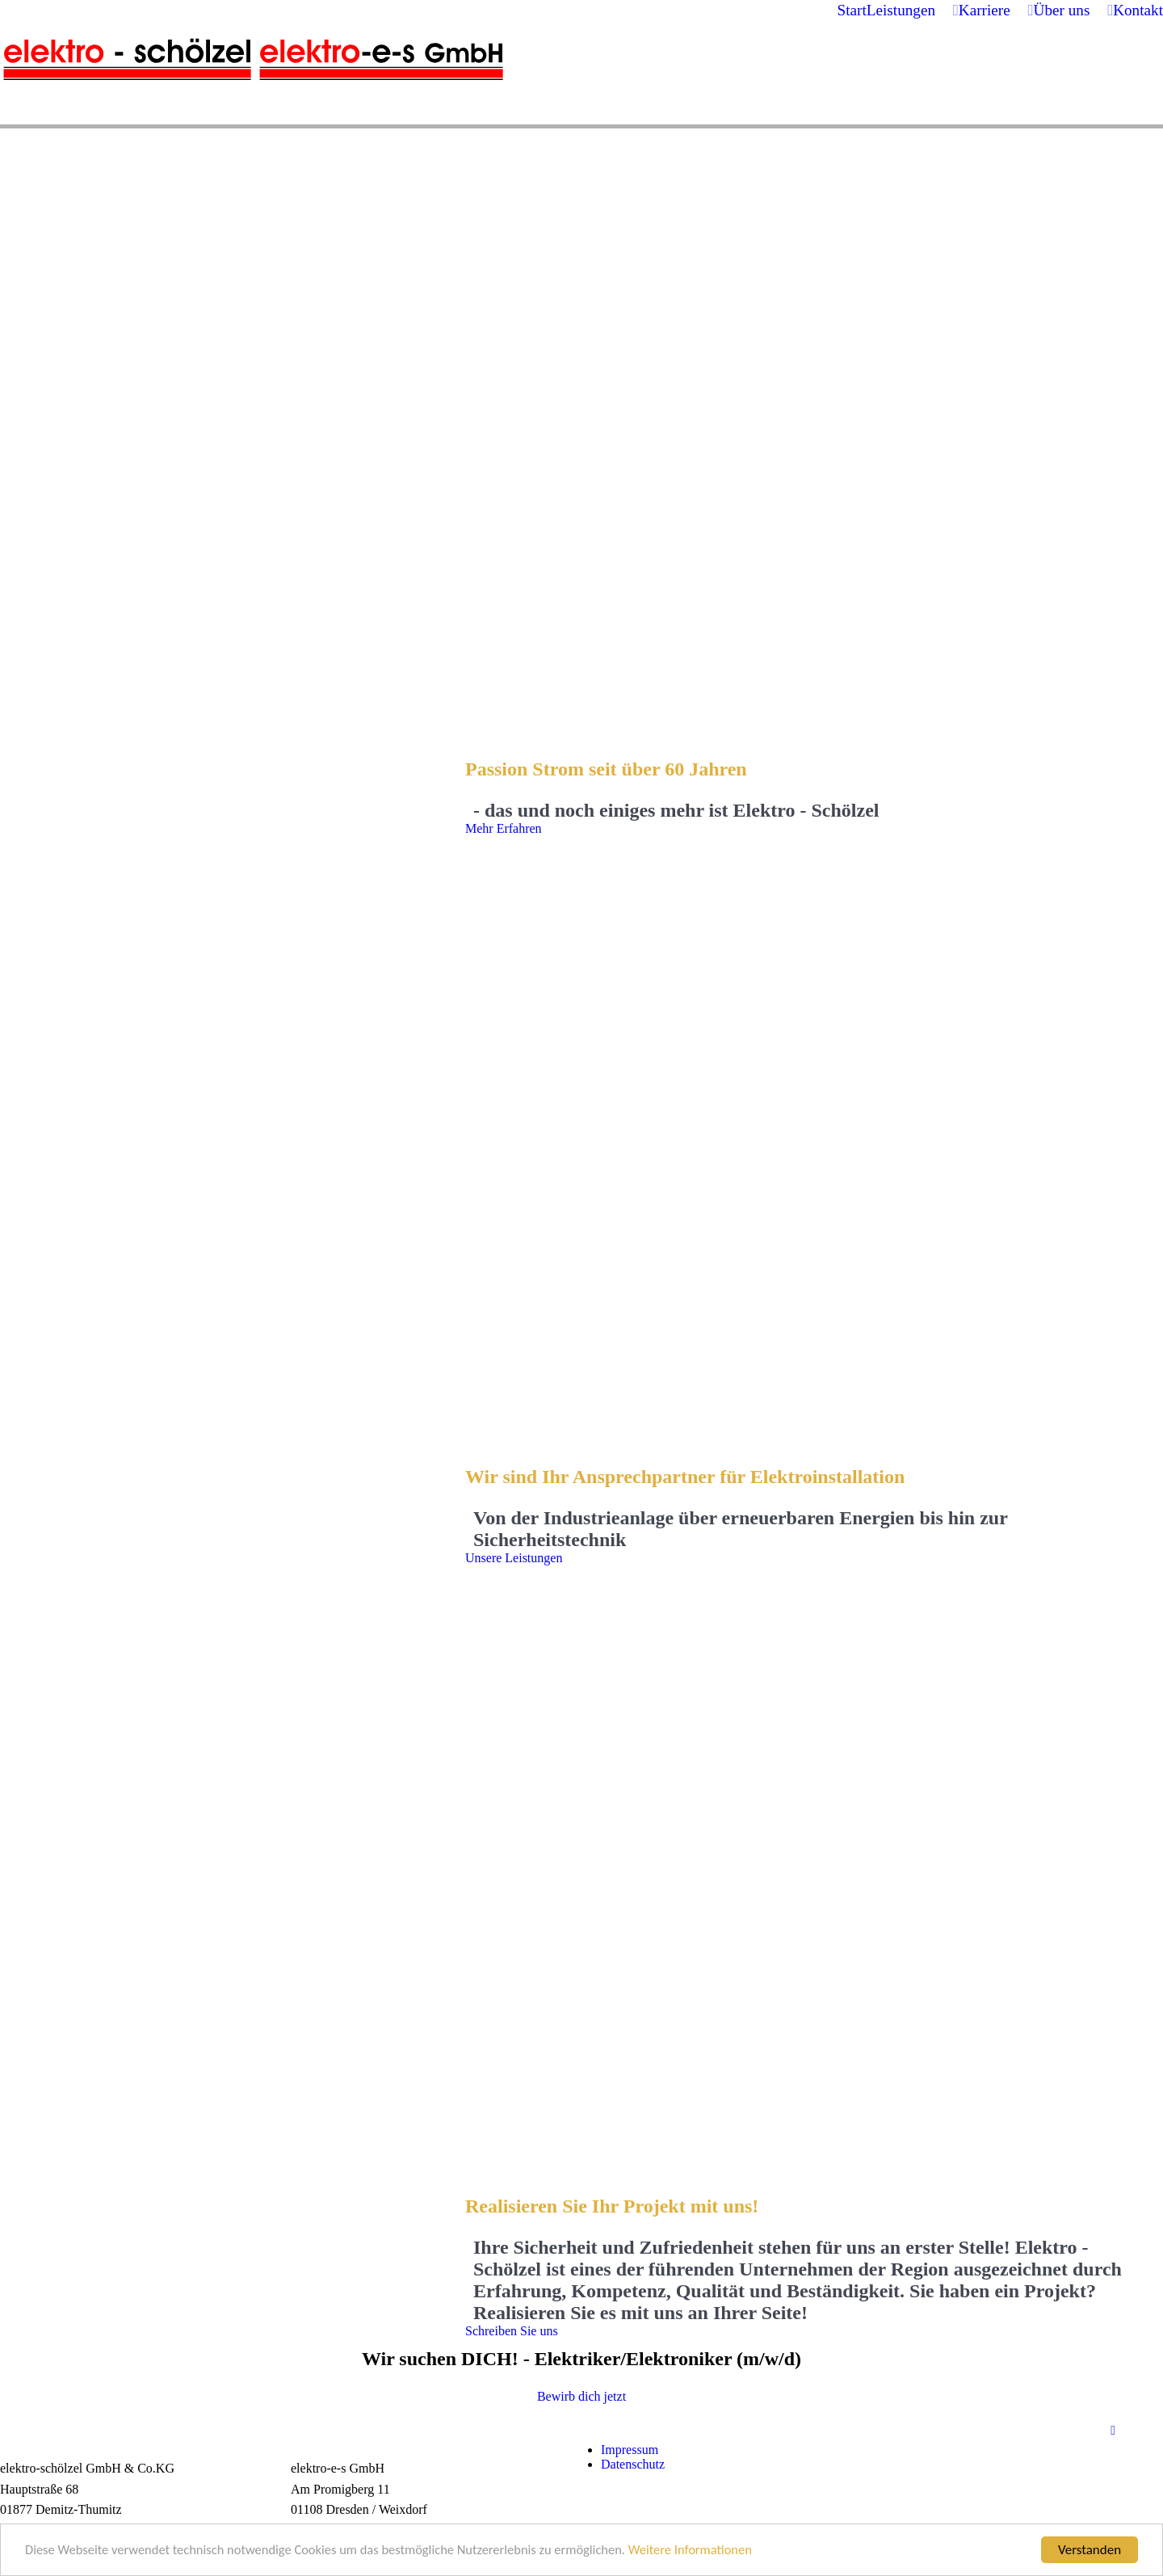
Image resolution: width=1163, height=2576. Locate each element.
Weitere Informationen (711, 2553)
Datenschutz (633, 2464)
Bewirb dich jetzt (581, 2396)
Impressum (629, 2449)
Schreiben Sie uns (511, 2331)
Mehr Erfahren (503, 828)
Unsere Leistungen (513, 1558)
